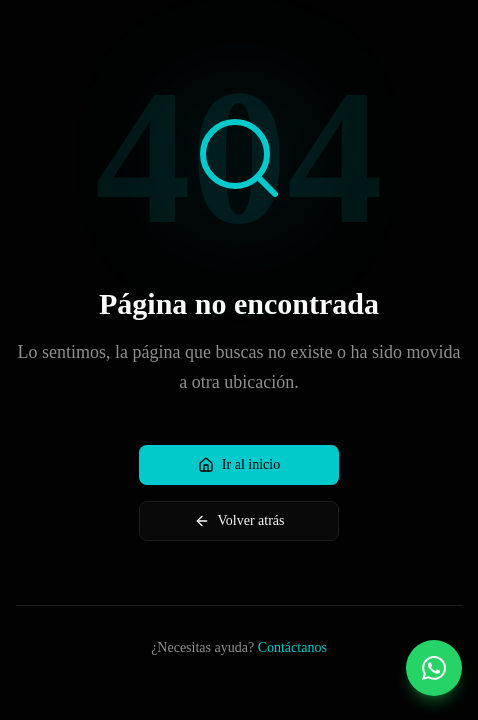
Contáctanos (292, 647)
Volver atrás (239, 521)
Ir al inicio (239, 465)
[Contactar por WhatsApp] (434, 668)
